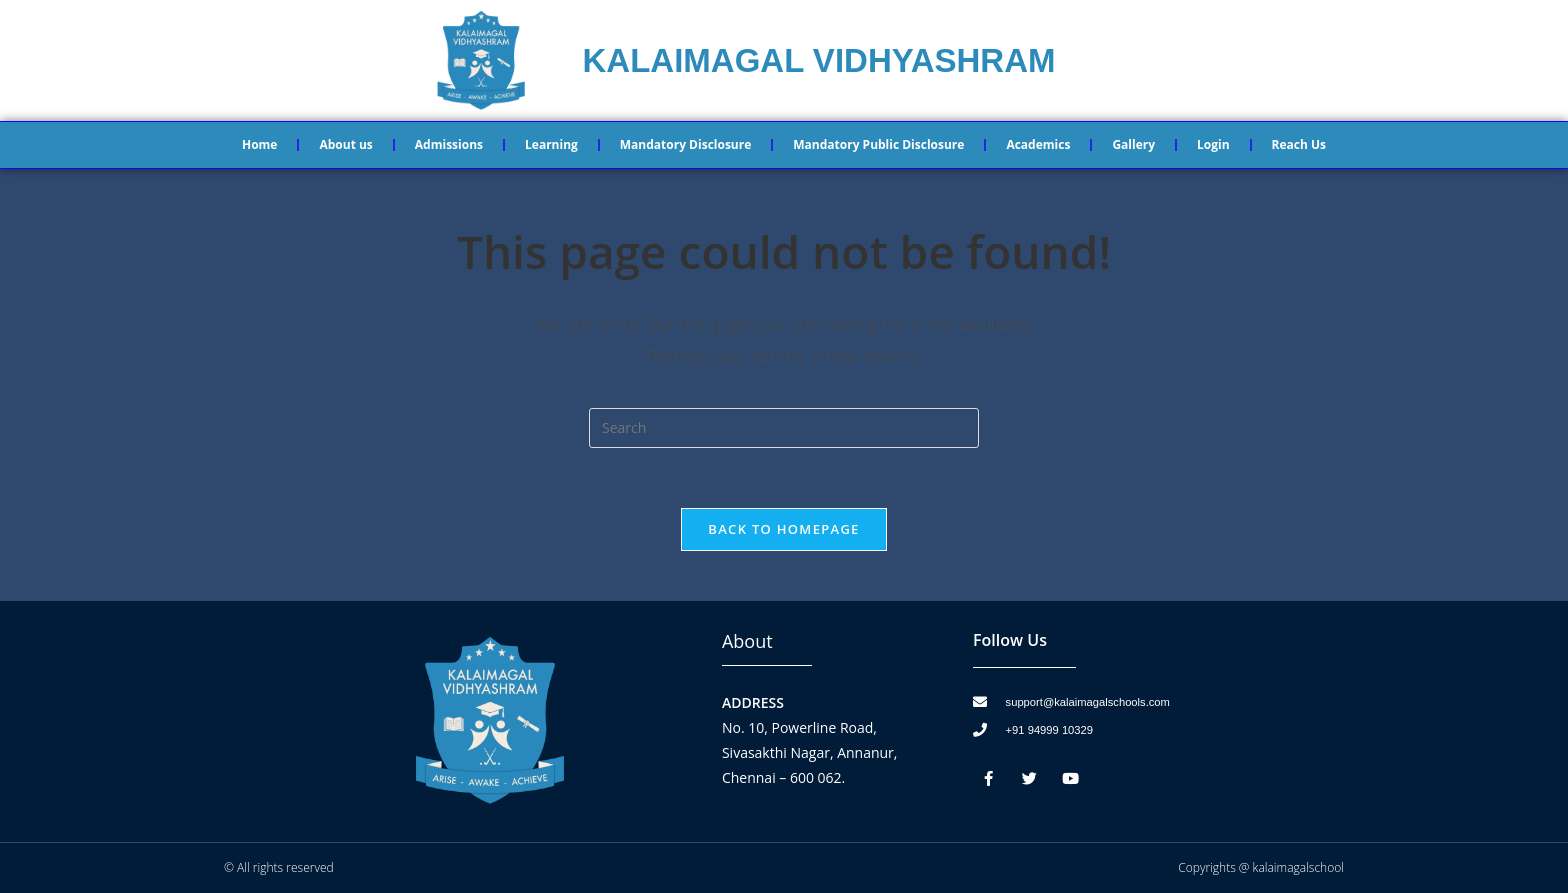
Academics (1038, 144)
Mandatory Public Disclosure (878, 144)
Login (1213, 144)
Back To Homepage (783, 529)
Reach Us (1299, 144)
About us (345, 144)
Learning (551, 144)
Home (259, 144)
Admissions (449, 144)
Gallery (1133, 144)
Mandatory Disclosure (685, 144)
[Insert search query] (784, 428)
